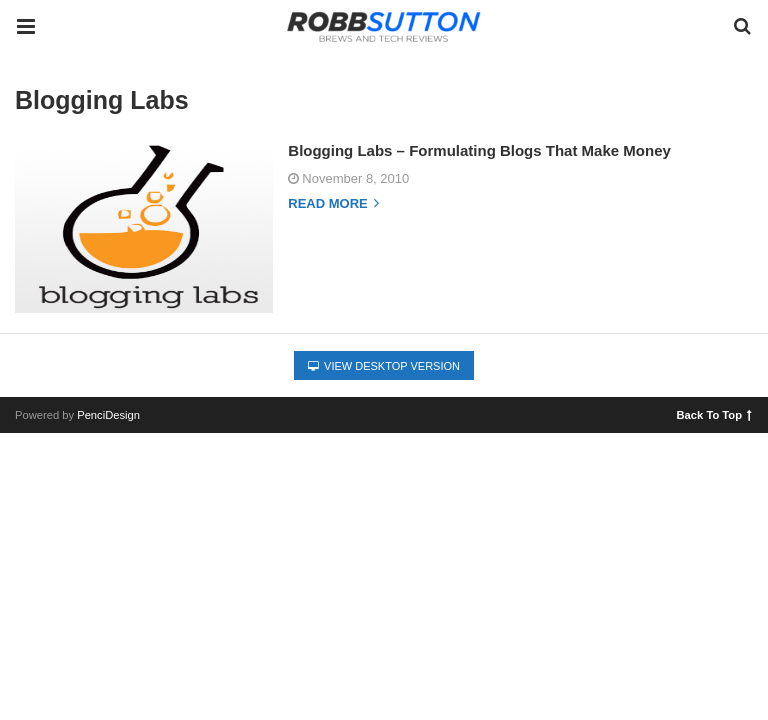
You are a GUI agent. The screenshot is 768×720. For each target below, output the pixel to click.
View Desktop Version (384, 366)
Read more (333, 204)
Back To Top (714, 414)
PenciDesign (108, 415)
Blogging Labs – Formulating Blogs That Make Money (479, 150)
